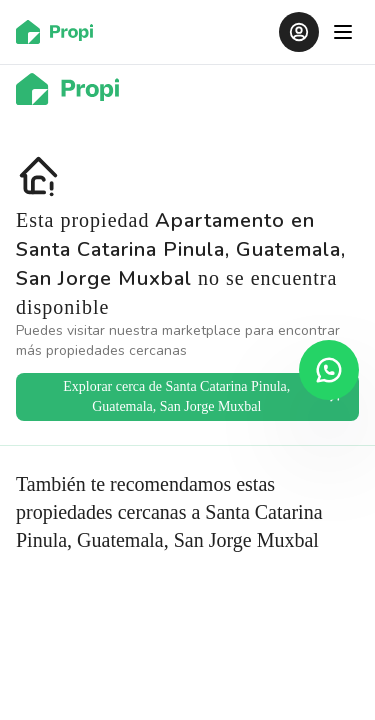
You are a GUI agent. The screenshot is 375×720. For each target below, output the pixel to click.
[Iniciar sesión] (299, 32)
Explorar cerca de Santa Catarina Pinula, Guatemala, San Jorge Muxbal (203, 396)
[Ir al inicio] (60, 32)
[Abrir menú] (343, 32)
